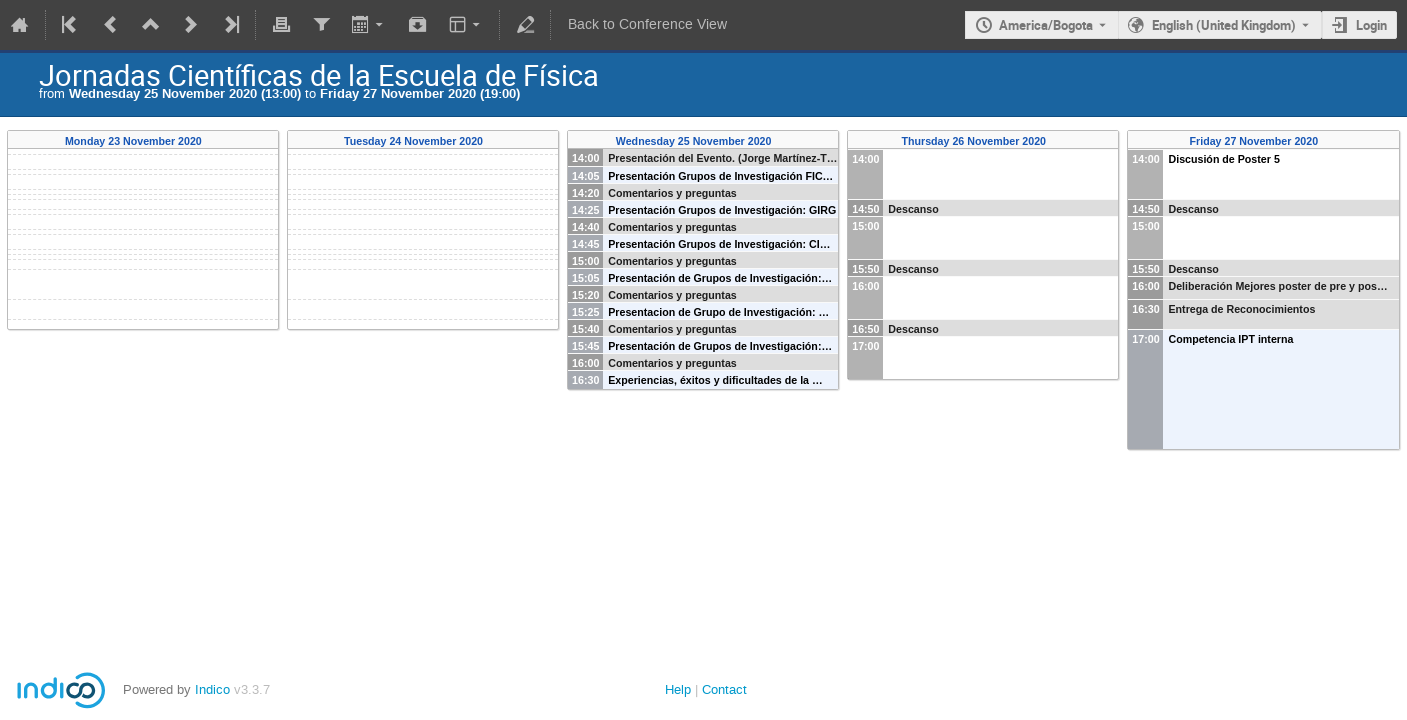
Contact (724, 689)
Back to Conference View (647, 24)
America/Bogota (1046, 25)
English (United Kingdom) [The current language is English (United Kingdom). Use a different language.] (1224, 25)
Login (1371, 25)
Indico (212, 689)
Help (678, 689)
